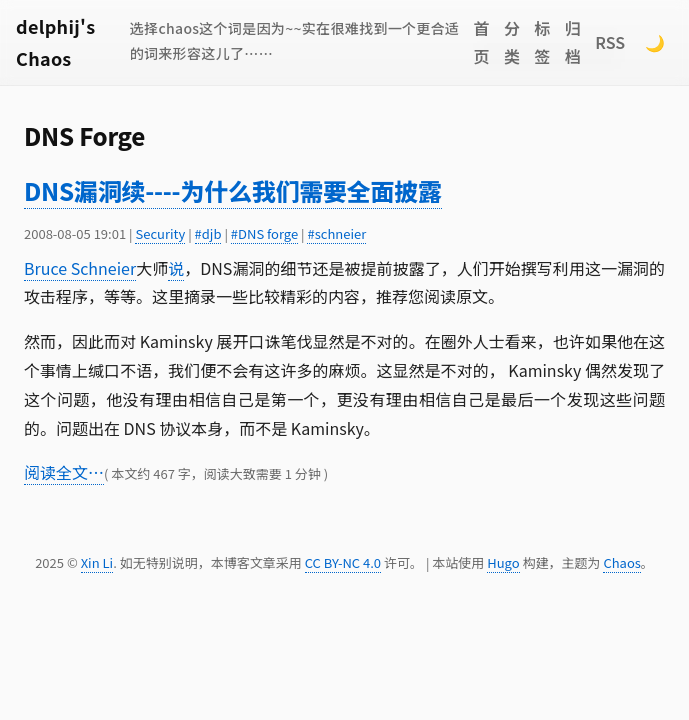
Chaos (621, 562)
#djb (208, 233)
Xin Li (97, 562)
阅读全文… (64, 472)
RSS (610, 42)
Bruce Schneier (80, 268)
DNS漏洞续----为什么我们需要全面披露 (233, 190)
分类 (512, 42)
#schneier (336, 233)
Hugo (503, 562)
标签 (542, 42)
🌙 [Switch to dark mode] (655, 42)
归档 (573, 42)
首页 (481, 42)
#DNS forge (264, 233)
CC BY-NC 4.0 (343, 562)
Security (160, 233)
